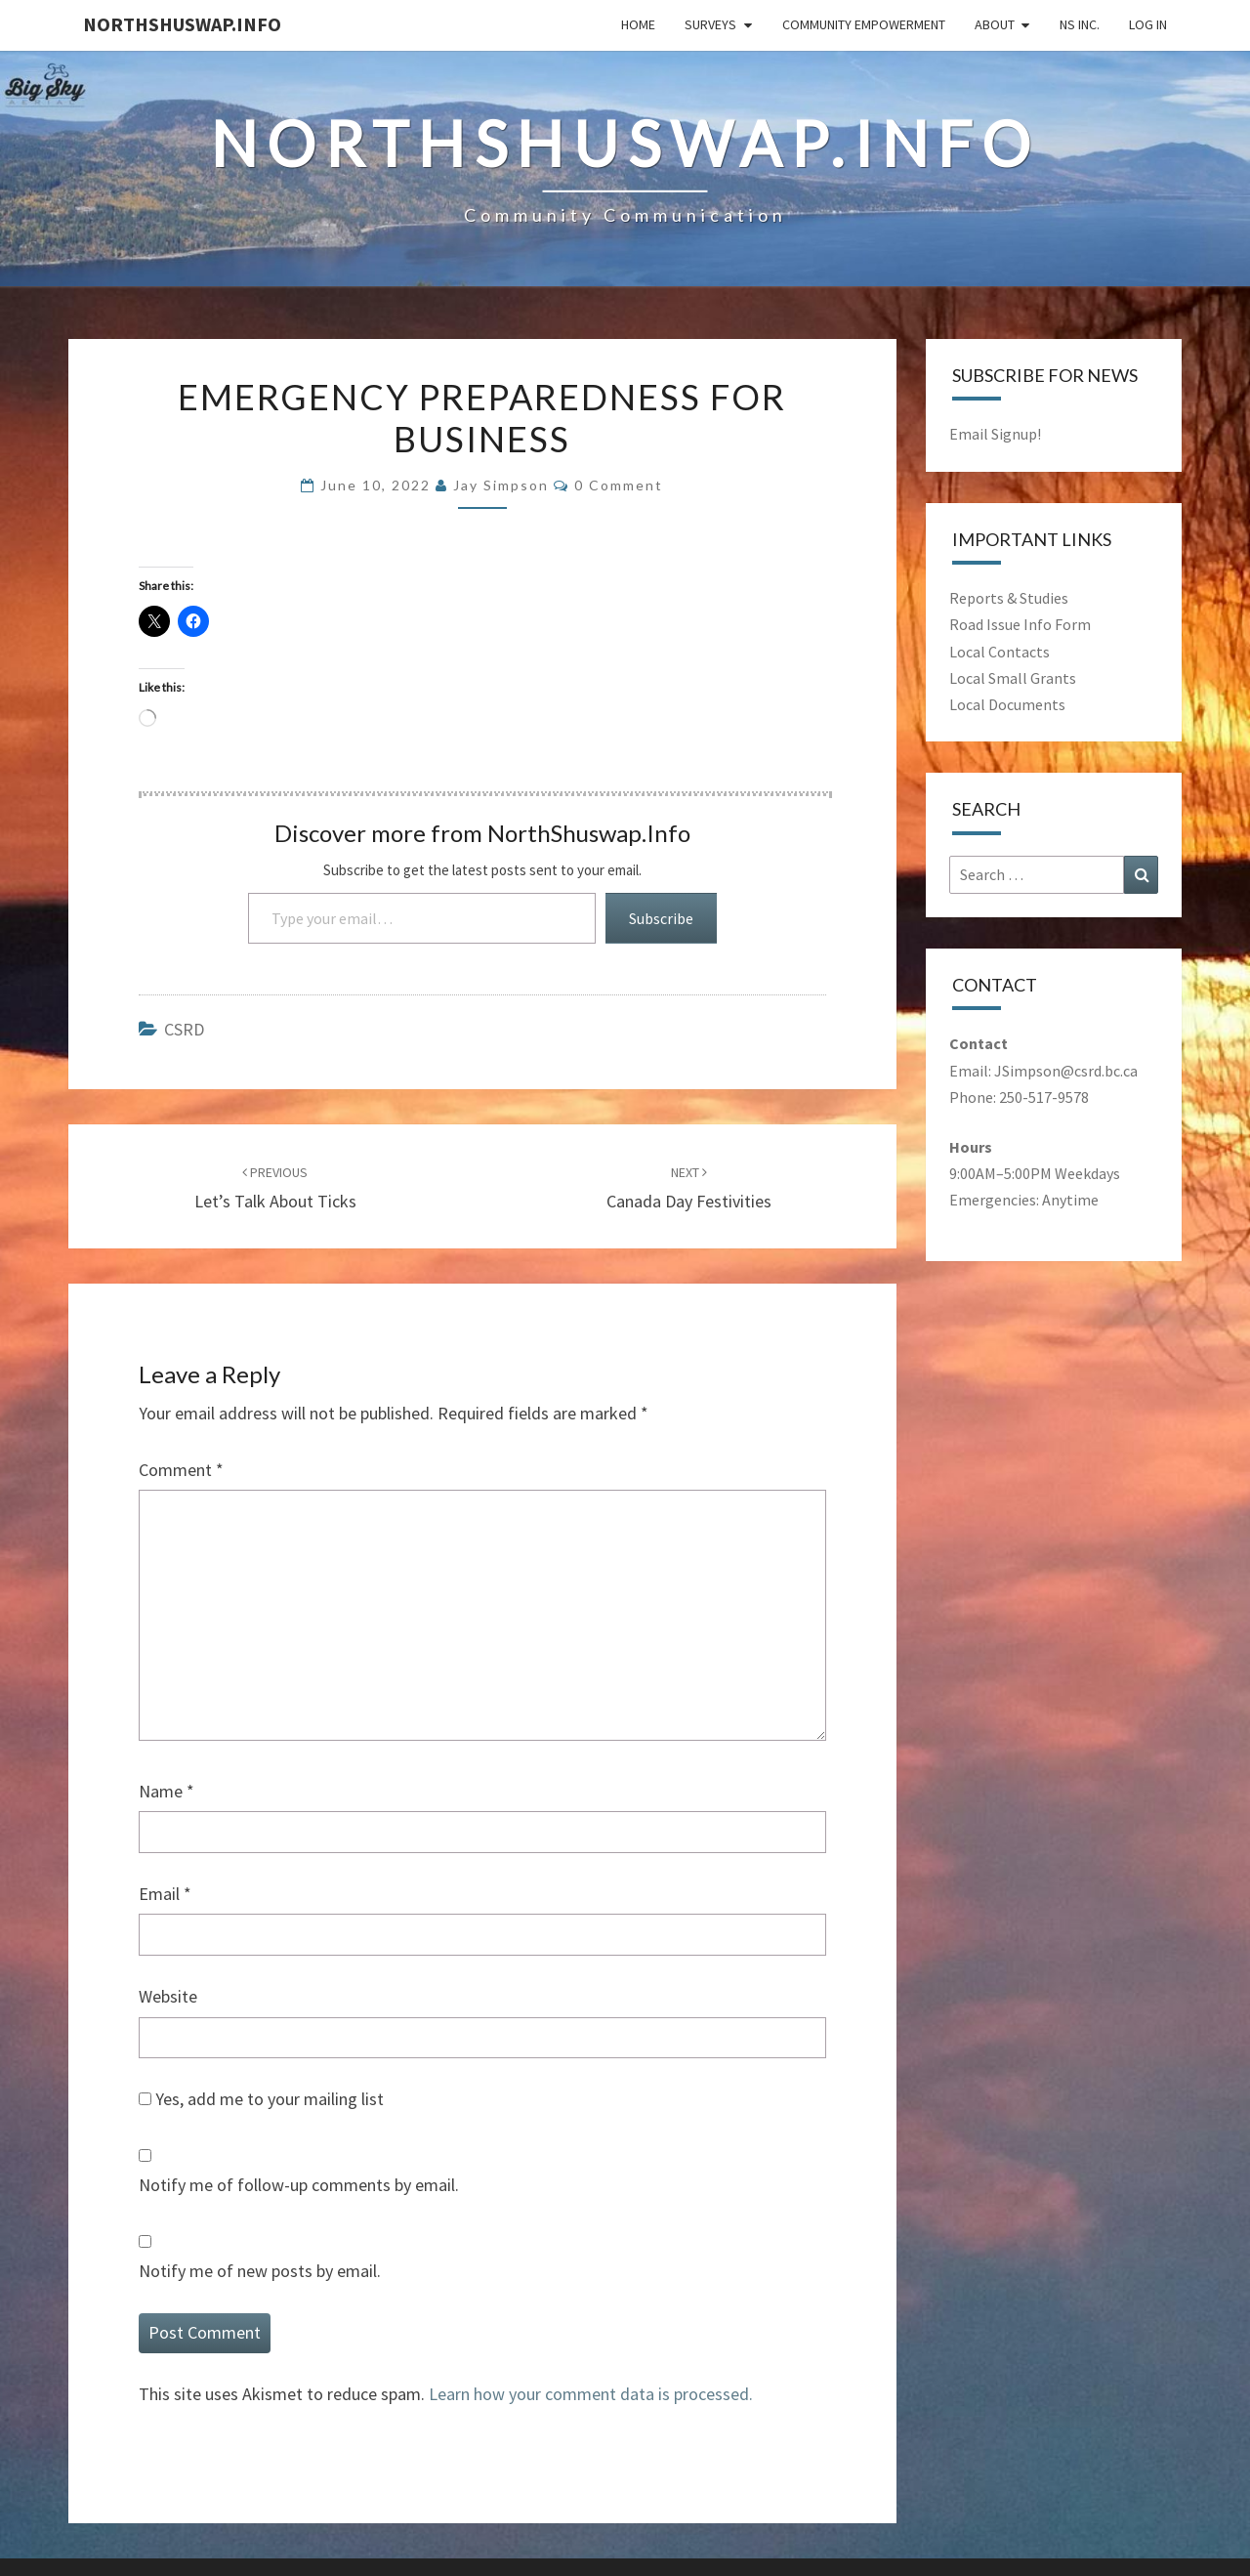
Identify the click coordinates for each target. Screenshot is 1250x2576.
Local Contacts (999, 651)
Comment (181, 1469)
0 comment (618, 485)
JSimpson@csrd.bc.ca (1066, 1070)
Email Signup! (995, 433)
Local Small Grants (1012, 678)
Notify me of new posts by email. (260, 2270)
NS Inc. (1080, 24)
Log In (1148, 24)
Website (168, 1996)
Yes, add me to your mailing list (261, 2099)
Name (166, 1791)
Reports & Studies (1008, 598)
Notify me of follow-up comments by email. (299, 2185)
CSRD (184, 1029)
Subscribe (661, 918)
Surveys (710, 24)
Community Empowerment (863, 24)
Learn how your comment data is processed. (591, 2394)
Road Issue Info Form (1020, 624)
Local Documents (1007, 704)
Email (165, 1893)
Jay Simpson (501, 485)
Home (638, 24)
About (995, 24)
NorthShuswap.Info (182, 24)
